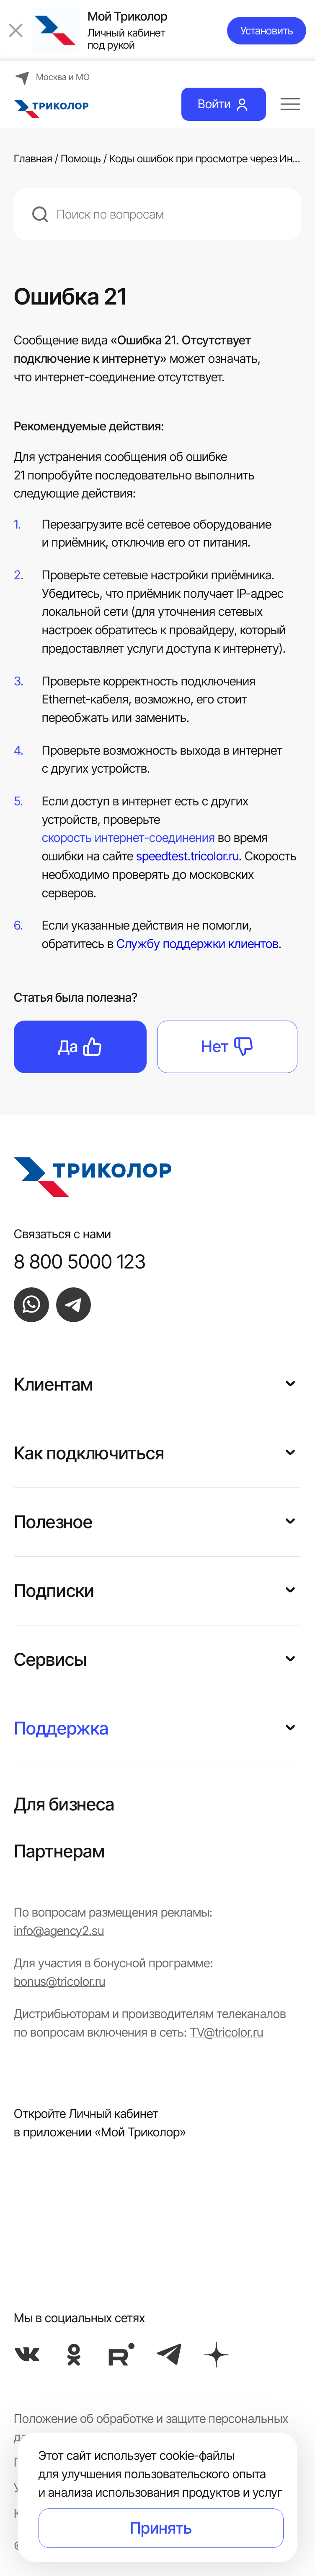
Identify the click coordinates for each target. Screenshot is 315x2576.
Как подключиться (89, 1453)
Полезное (53, 1521)
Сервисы (50, 1659)
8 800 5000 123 (80, 1261)
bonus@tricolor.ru (59, 1981)
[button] (290, 1381)
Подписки (54, 1590)
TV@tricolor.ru (226, 2032)
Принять (161, 2528)
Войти (224, 104)
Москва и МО (51, 77)
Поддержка (61, 1728)
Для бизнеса (64, 1804)
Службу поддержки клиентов (197, 943)
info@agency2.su (59, 1930)
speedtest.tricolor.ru (187, 856)
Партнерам (59, 1851)
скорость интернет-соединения (128, 838)
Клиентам (53, 1384)
